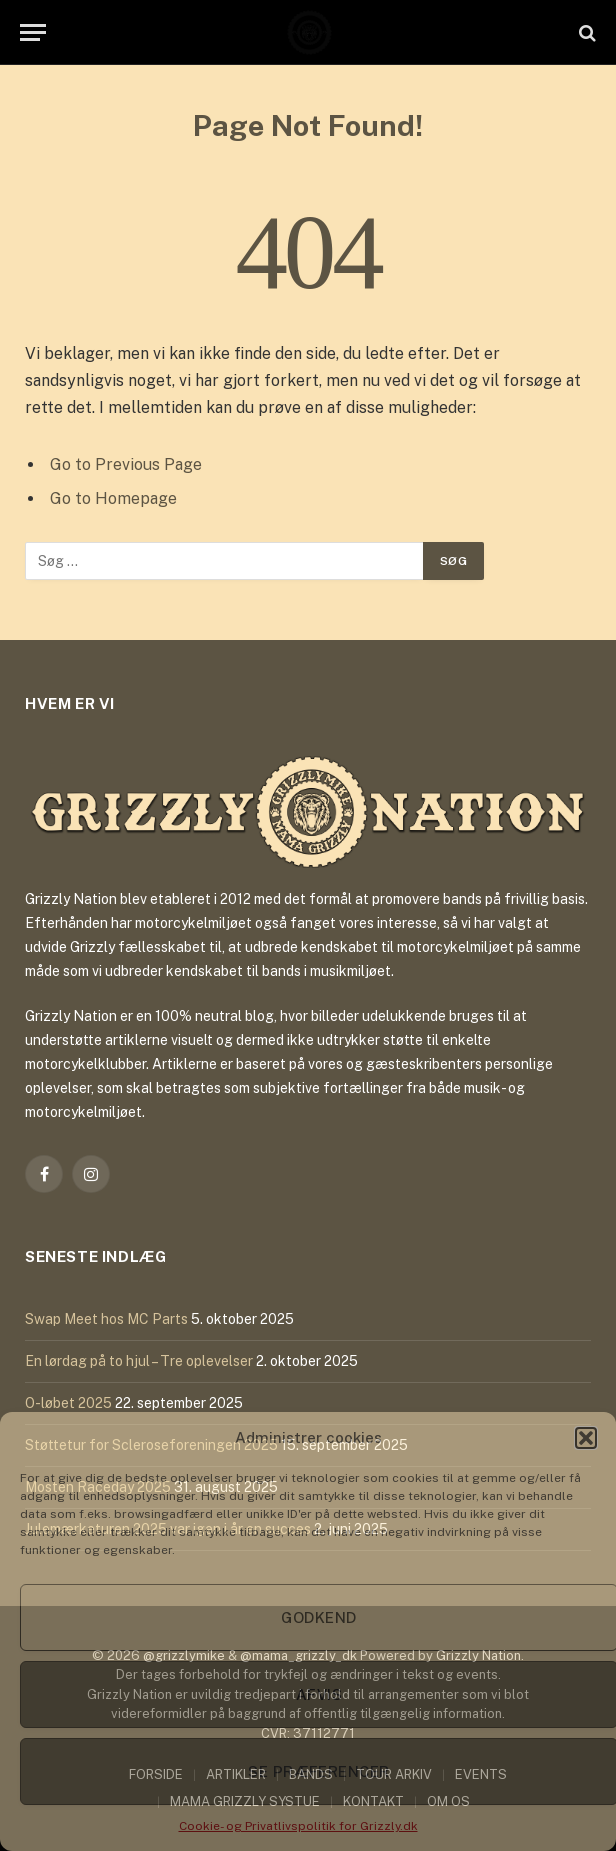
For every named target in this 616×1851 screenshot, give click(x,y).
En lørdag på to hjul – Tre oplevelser (139, 1361)
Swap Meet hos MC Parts (106, 1319)
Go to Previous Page (126, 464)
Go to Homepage (113, 498)
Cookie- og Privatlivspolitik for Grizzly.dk (298, 1826)
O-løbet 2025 (68, 1403)
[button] (586, 1438)
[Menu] (33, 32)
